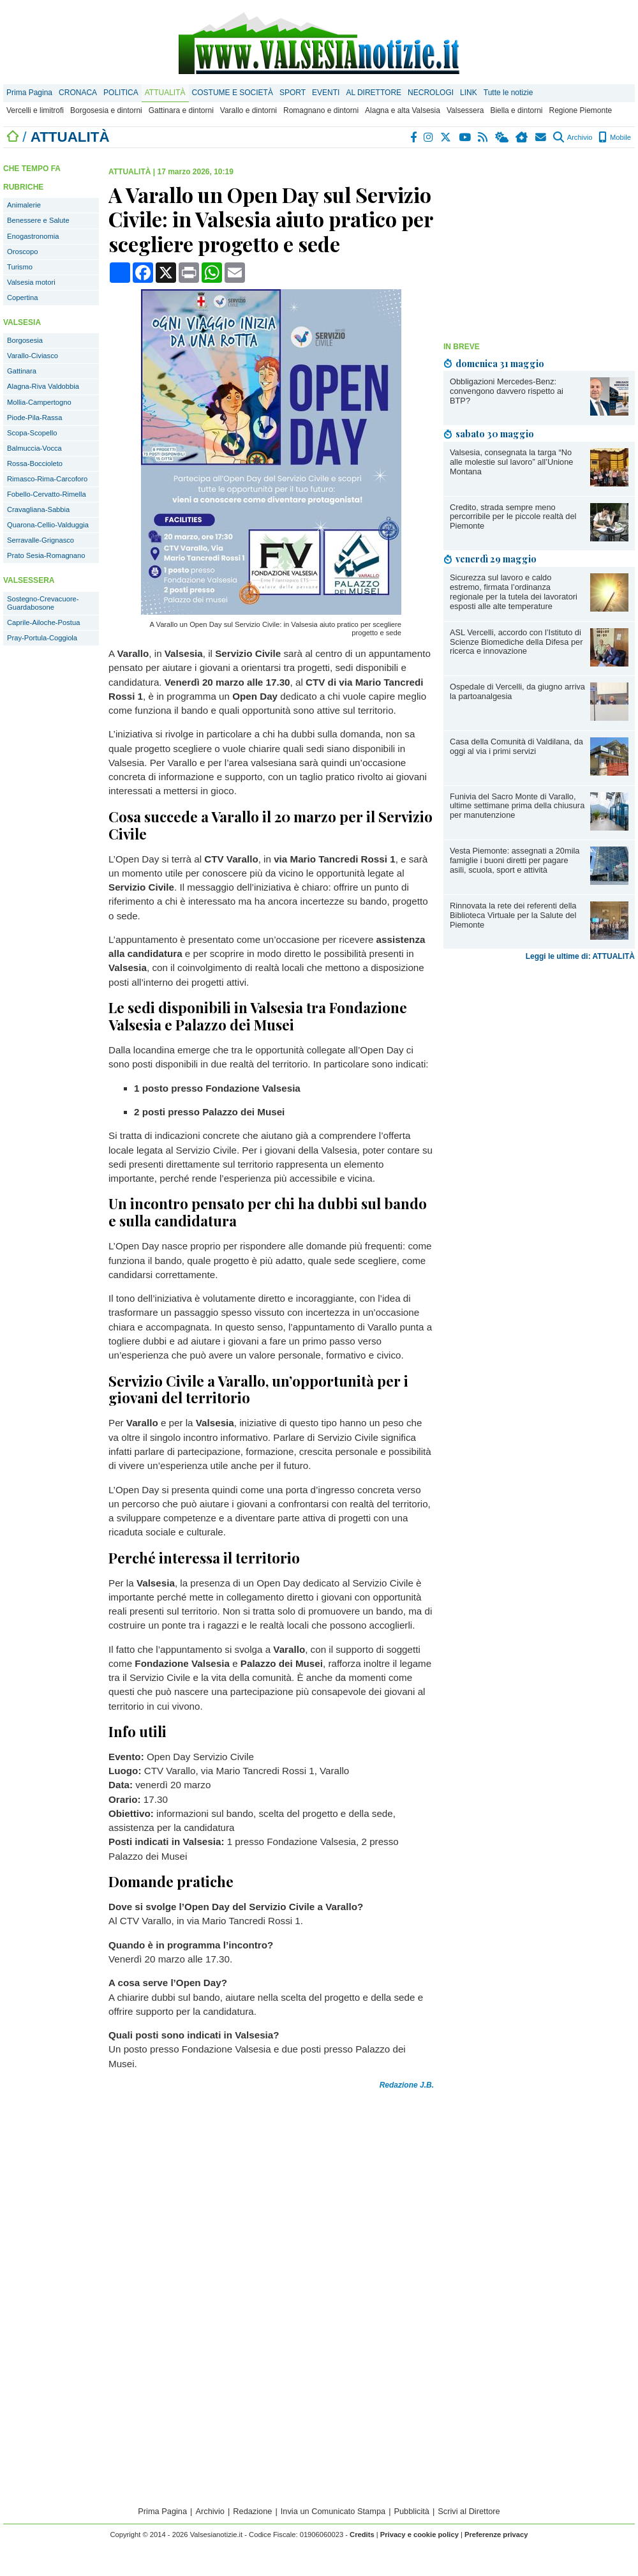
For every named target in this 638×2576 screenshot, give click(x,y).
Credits (362, 2534)
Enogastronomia (33, 236)
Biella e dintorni (516, 110)
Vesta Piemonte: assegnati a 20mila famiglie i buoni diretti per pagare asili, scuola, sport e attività (514, 860)
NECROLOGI (431, 92)
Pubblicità (411, 2511)
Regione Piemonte (580, 110)
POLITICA (120, 92)
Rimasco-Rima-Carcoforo (47, 479)
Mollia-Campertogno (39, 402)
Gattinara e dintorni (181, 110)
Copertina (22, 297)
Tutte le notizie (508, 92)
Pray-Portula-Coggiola (42, 638)
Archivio (572, 137)
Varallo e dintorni (248, 110)
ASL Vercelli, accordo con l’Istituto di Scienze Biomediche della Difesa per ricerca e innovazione (516, 642)
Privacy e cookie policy (419, 2534)
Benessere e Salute (38, 220)
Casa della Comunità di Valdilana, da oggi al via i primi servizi (516, 746)
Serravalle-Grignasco (40, 540)
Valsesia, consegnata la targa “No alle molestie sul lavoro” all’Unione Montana (511, 462)
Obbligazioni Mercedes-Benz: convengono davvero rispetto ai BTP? (506, 391)
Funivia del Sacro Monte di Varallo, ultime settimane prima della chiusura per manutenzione (517, 806)
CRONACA (78, 92)
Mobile (614, 137)
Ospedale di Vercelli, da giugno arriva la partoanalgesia (517, 691)
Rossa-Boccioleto (35, 463)
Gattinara (21, 371)
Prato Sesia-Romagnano (46, 555)
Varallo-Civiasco (32, 355)
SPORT (292, 92)
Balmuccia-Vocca (34, 448)
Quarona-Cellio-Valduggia (48, 525)
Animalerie (24, 205)
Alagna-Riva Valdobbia (43, 386)
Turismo (20, 267)
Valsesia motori (31, 282)
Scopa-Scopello (32, 433)
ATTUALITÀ (165, 92)
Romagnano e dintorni (321, 110)
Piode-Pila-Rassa (34, 417)
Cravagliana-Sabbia (38, 509)
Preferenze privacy (496, 2534)
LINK (468, 92)
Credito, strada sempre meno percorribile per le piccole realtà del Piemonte (513, 516)
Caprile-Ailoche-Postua (43, 622)
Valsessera (465, 110)
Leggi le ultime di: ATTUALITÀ (580, 956)
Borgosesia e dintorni (106, 110)
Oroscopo (22, 251)
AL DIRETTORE (373, 92)
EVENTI (325, 92)
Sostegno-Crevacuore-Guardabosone (43, 603)
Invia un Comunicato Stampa (333, 2511)
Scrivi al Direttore (469, 2511)
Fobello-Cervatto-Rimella (46, 494)
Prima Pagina (29, 92)
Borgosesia (25, 340)
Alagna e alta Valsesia (402, 110)
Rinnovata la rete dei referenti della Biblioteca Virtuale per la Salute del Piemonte (513, 915)
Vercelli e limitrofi (35, 110)
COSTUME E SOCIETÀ (232, 92)
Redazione (252, 2511)
